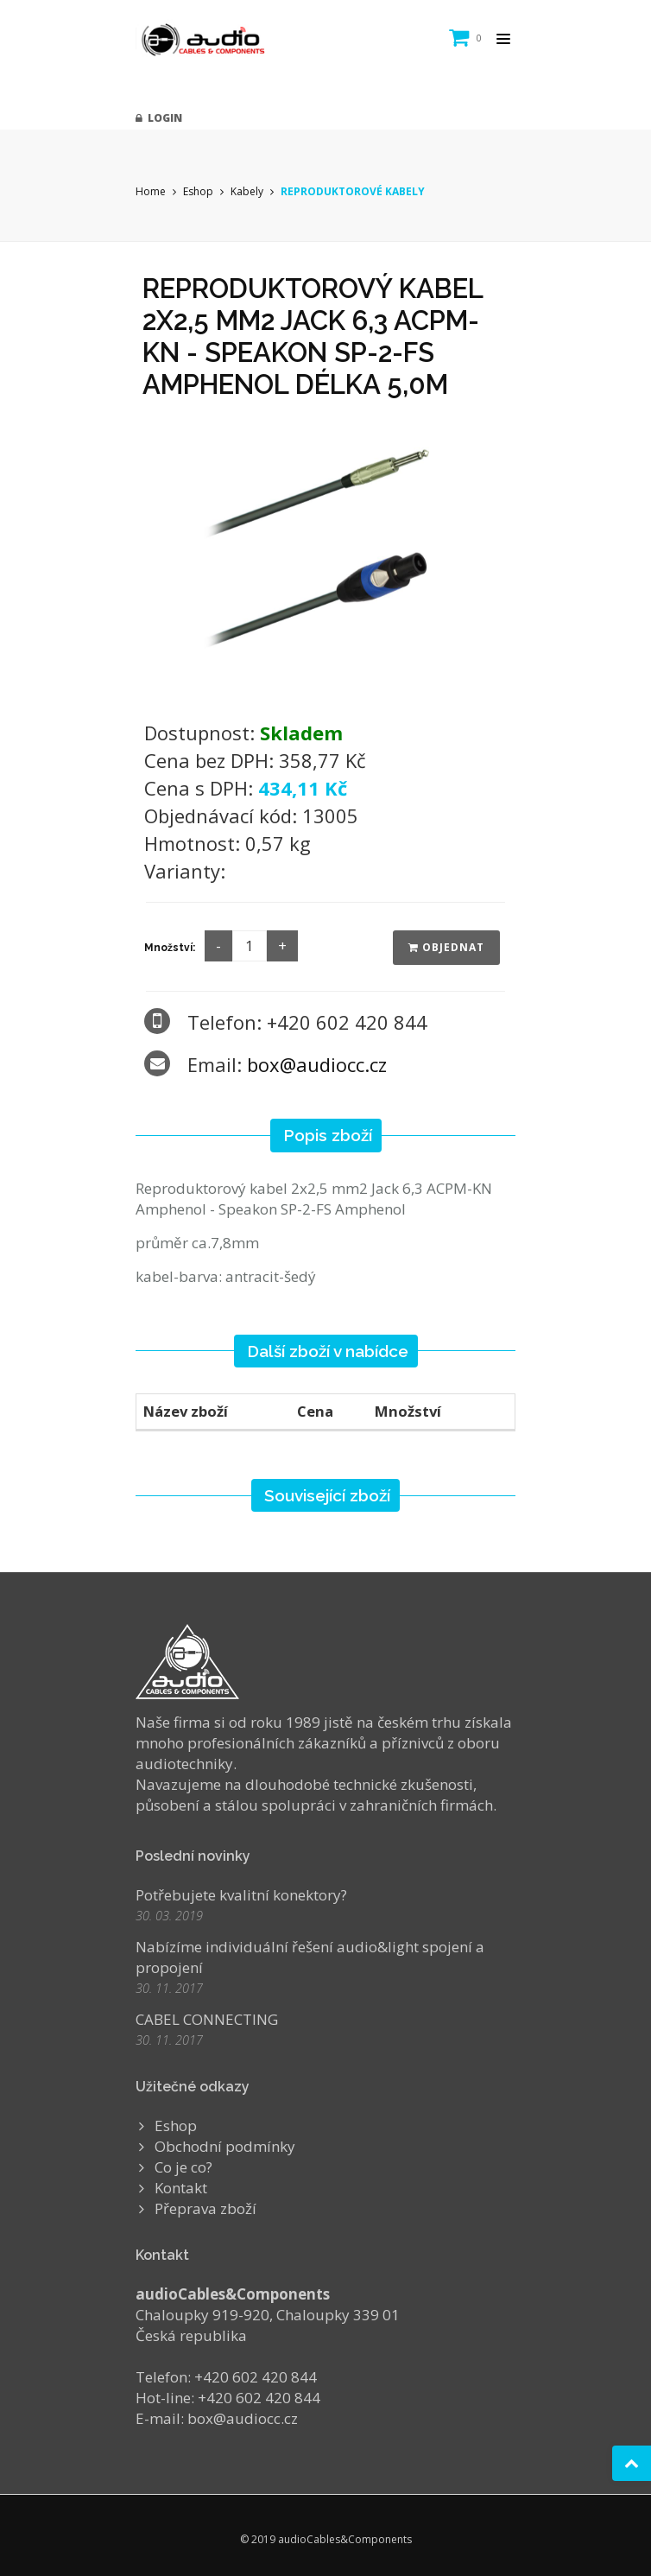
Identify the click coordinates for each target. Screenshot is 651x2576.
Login (159, 118)
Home (151, 191)
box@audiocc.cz (317, 1064)
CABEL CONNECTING (207, 2019)
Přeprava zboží (205, 2208)
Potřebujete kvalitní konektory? (241, 1895)
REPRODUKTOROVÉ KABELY (353, 191)
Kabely (247, 191)
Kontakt (181, 2188)
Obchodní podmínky (225, 2146)
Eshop (198, 191)
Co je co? (183, 2167)
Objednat (446, 947)
